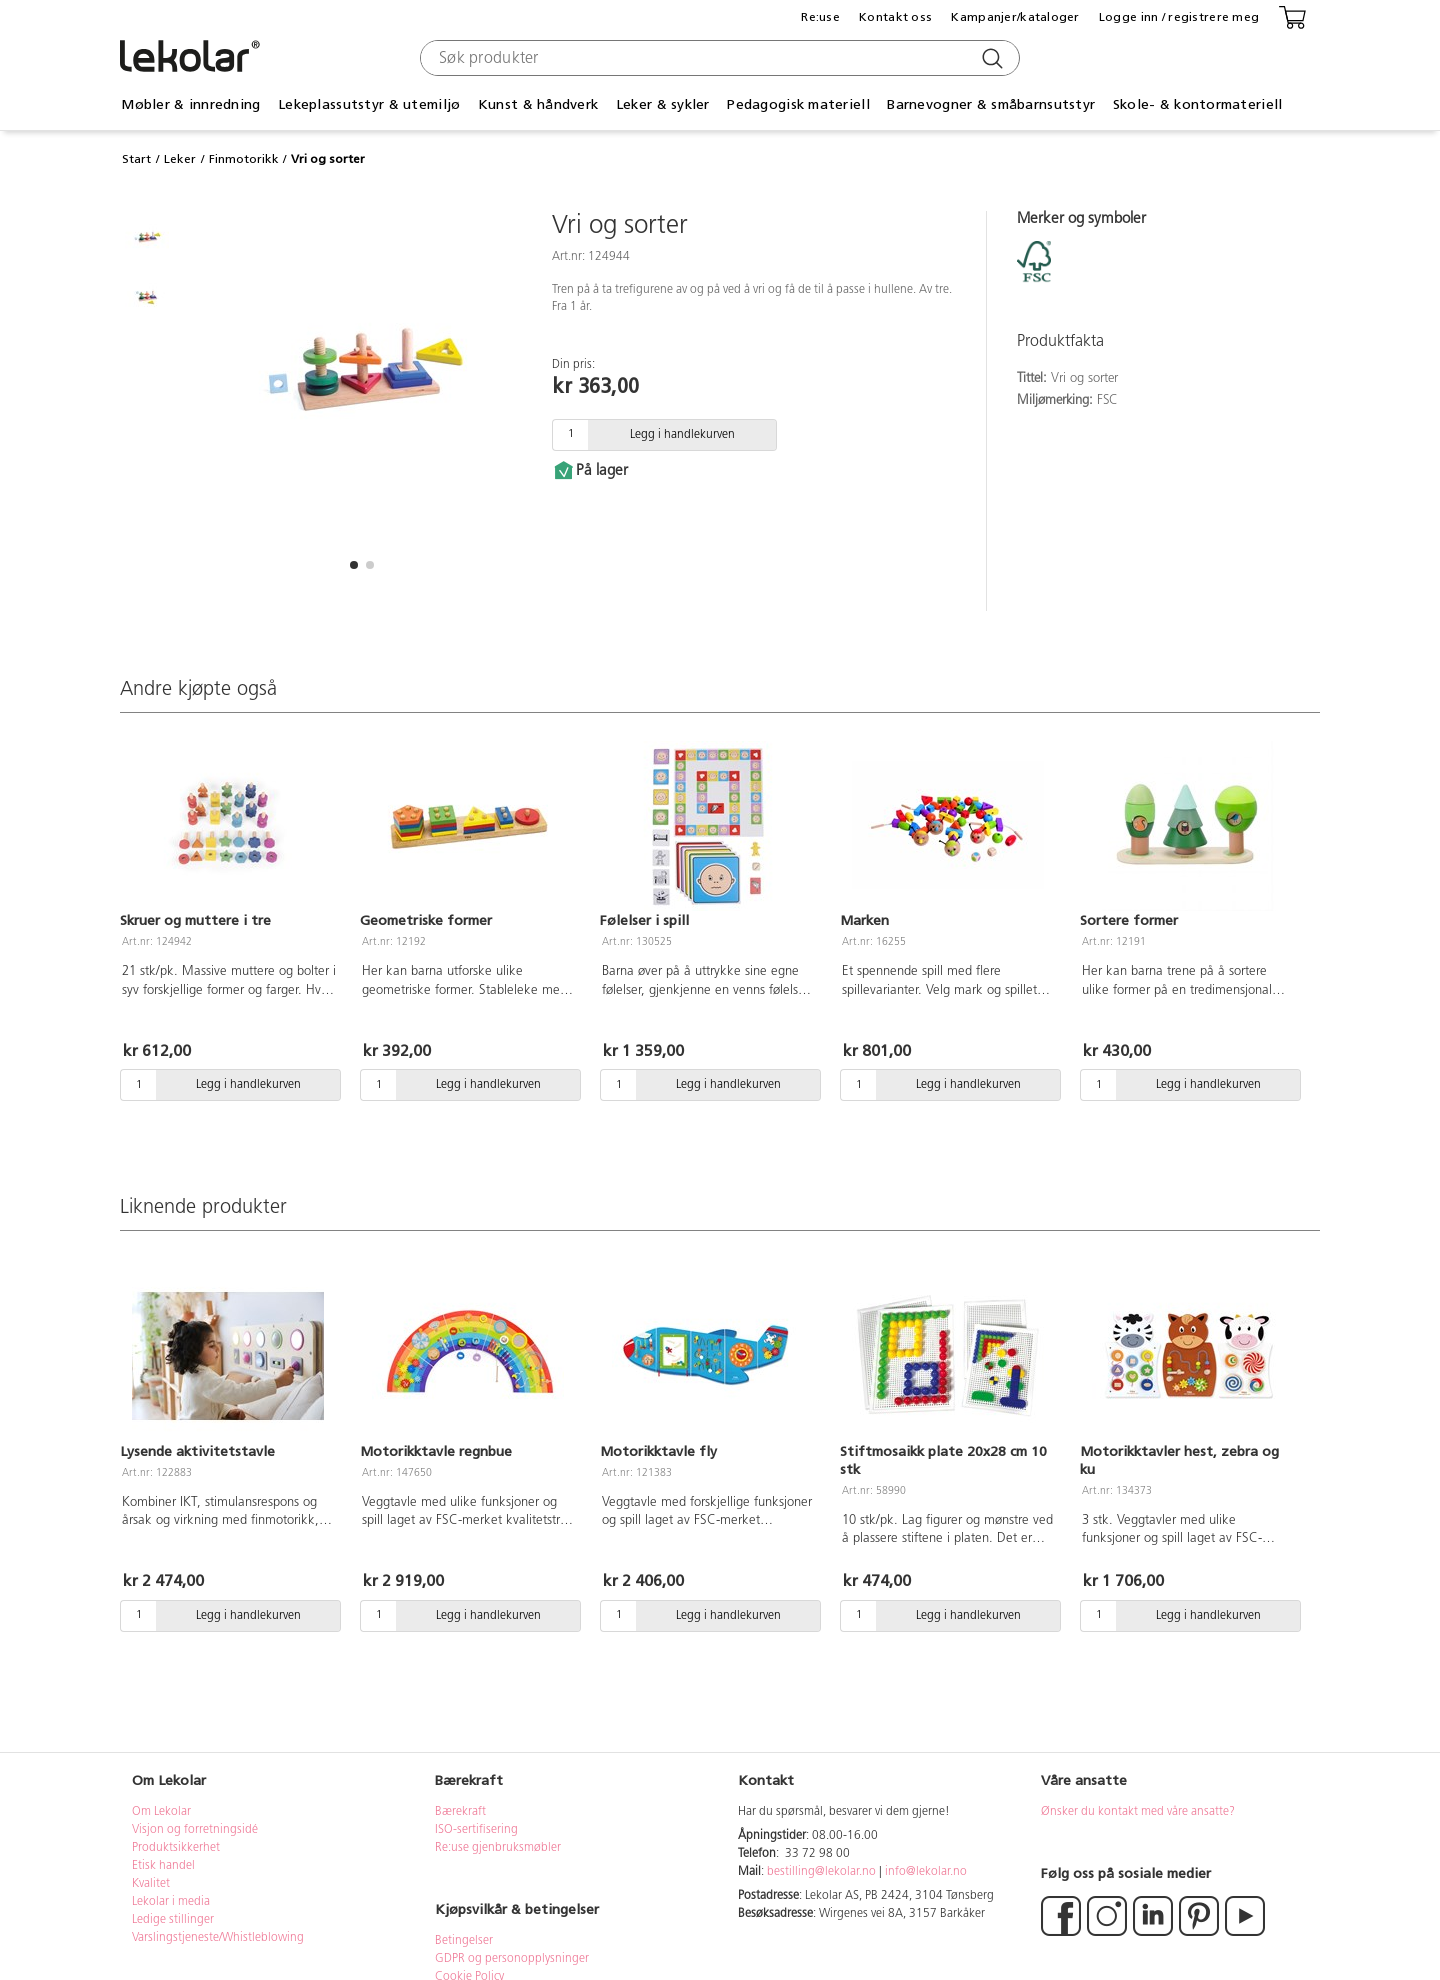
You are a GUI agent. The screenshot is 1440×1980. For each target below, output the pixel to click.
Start (136, 159)
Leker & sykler (663, 104)
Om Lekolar (161, 1812)
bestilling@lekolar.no (821, 1872)
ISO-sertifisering (476, 1830)
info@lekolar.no (926, 1872)
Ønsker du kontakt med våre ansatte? (1138, 1812)
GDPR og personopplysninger (512, 1959)
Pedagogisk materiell (798, 104)
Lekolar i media (171, 1902)
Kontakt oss (895, 17)
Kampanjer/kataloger (1015, 17)
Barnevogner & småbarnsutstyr (991, 104)
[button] (354, 565)
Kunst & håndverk (538, 104)
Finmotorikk (244, 159)
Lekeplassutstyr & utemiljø (369, 104)
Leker (180, 159)
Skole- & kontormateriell (1198, 104)
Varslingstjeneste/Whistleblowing (218, 1938)
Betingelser (465, 1941)
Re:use (820, 17)
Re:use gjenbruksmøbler (498, 1848)
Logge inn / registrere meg (1179, 17)
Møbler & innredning (190, 104)
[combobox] (717, 58)
